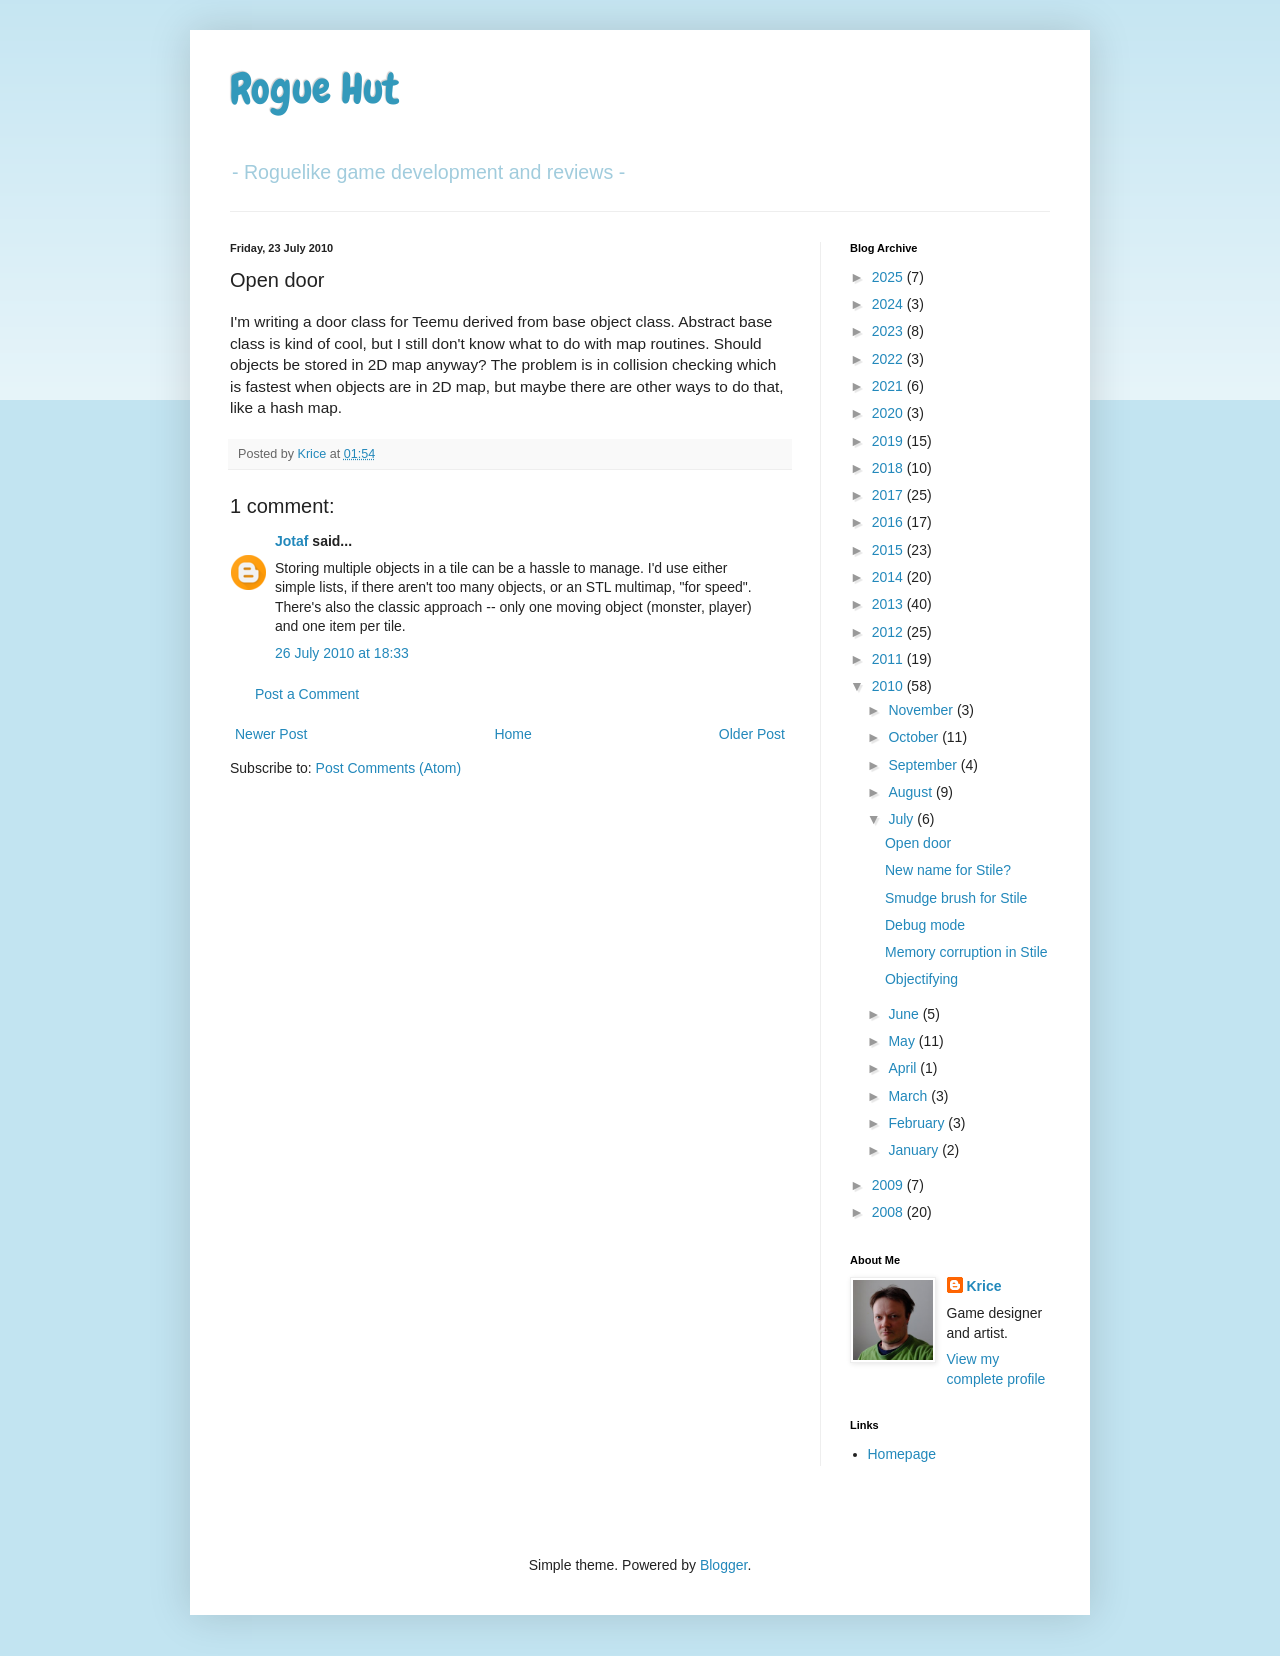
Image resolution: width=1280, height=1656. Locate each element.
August (911, 792)
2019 (889, 441)
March (909, 1096)
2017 (889, 495)
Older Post (752, 734)
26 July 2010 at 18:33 (342, 653)
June (905, 1014)
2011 (889, 659)
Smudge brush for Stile (956, 898)
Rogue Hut (314, 89)
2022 (889, 359)
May (903, 1041)
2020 (889, 413)
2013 (889, 604)
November (922, 710)
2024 (889, 304)
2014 (889, 577)
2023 (889, 331)
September (924, 765)
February (918, 1123)
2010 (889, 686)
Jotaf (291, 541)
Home (512, 734)
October (915, 737)
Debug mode (925, 925)
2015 (889, 550)
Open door (918, 843)
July (902, 819)
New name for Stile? (948, 870)
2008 (889, 1212)
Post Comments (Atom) (388, 768)
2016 (889, 522)
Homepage (902, 1454)
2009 (889, 1185)
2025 (889, 277)
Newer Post (271, 734)
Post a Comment (307, 694)
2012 (889, 632)
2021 (889, 386)
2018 (889, 468)
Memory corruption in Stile (966, 952)
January (915, 1150)
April (904, 1068)
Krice (984, 1286)
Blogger (723, 1565)
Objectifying (921, 979)
